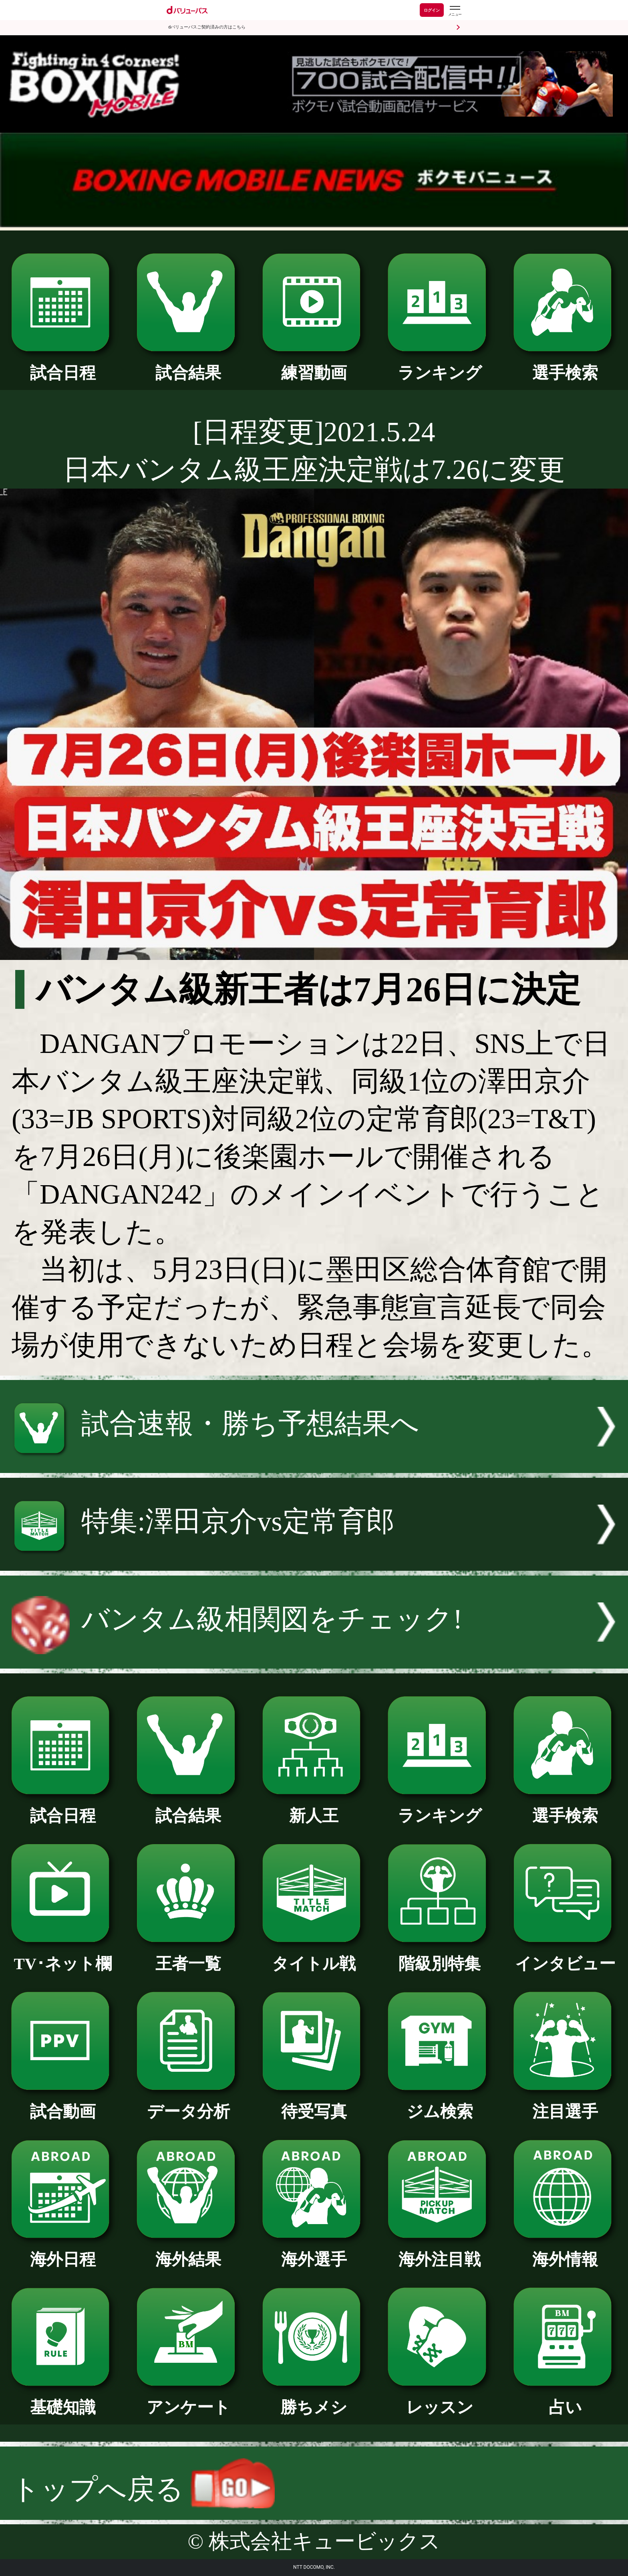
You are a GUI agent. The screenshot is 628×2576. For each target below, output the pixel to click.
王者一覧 (188, 1955)
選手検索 (565, 365)
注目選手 (565, 2103)
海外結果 (188, 2251)
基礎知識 (63, 2399)
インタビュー (565, 1955)
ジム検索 (439, 2103)
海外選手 (314, 2251)
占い (565, 2399)
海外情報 (565, 2251)
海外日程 (63, 2251)
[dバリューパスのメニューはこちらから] (454, 11)
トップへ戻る (143, 2489)
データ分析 (188, 2103)
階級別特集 (439, 1955)
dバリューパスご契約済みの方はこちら (207, 27)
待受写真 (314, 2103)
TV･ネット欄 (63, 1955)
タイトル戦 (314, 1955)
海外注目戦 (439, 2251)
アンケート (188, 2399)
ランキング (439, 365)
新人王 (314, 1807)
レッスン (439, 2399)
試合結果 (188, 365)
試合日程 (63, 365)
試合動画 (63, 2103)
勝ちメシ (314, 2399)
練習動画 (314, 365)
